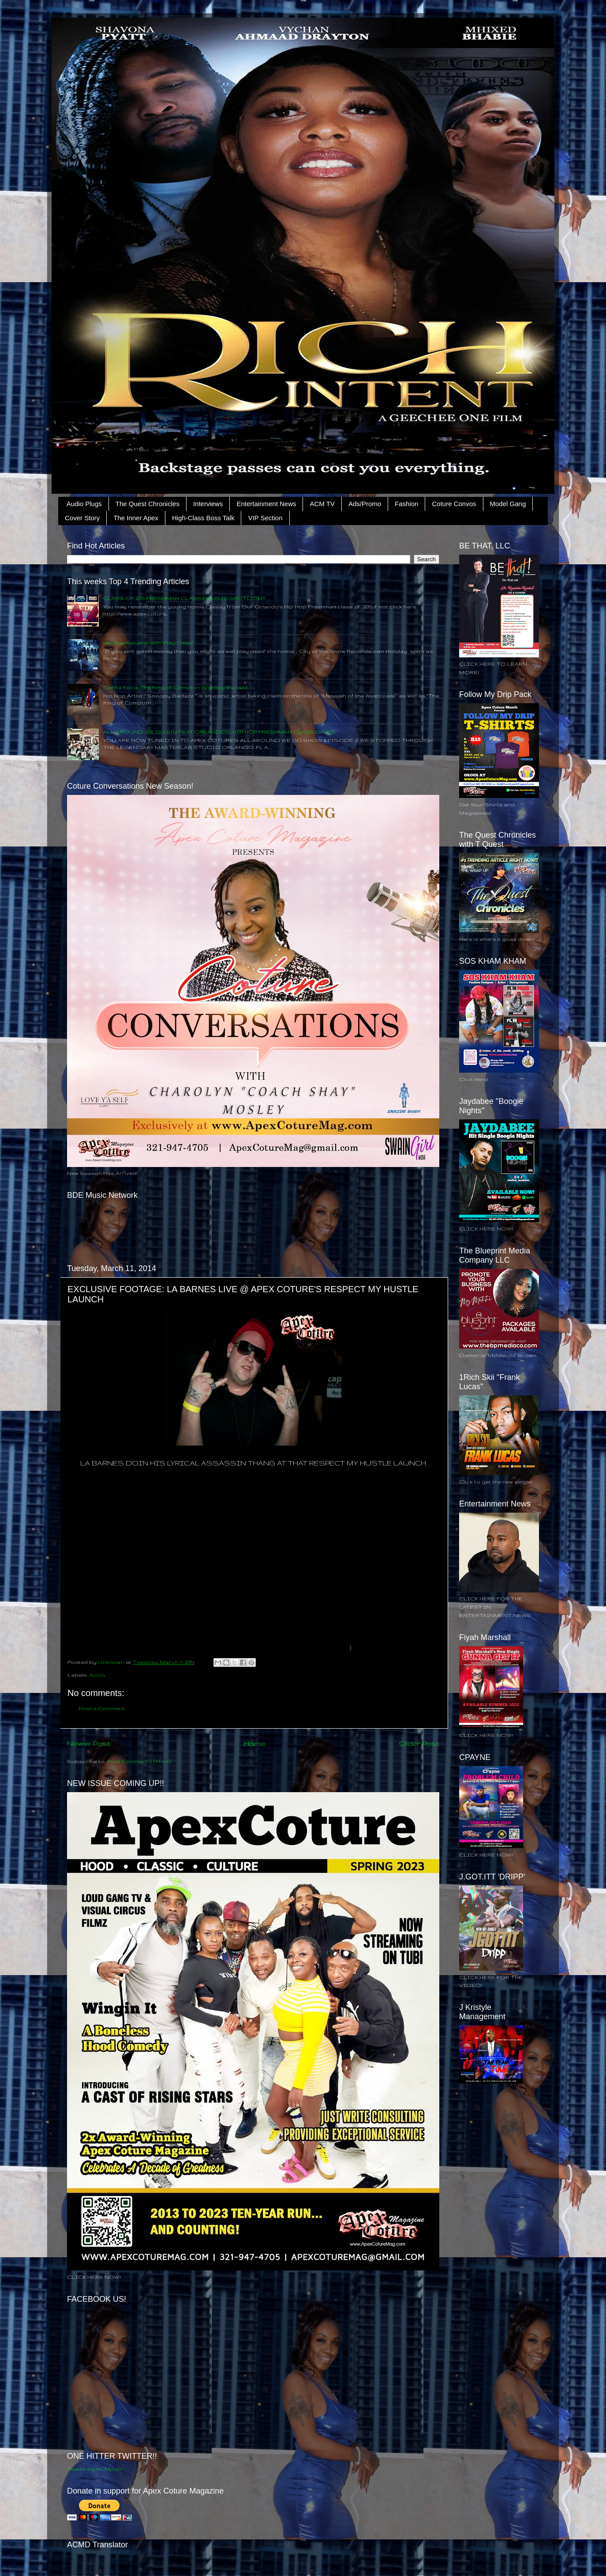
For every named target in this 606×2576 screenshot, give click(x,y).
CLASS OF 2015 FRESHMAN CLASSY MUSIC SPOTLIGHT (184, 598)
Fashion (406, 503)
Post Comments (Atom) (139, 1761)
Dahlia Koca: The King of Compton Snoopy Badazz (175, 687)
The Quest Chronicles (148, 503)
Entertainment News (266, 503)
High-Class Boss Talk (203, 518)
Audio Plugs (84, 503)
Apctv (97, 1675)
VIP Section (265, 518)
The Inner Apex (135, 518)
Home (255, 1743)
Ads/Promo (364, 503)
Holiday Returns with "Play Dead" (148, 642)
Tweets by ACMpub (94, 2469)
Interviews (208, 503)
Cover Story (82, 518)
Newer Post (88, 1743)
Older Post (419, 1743)
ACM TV (322, 503)
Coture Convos (454, 503)
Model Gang (508, 503)
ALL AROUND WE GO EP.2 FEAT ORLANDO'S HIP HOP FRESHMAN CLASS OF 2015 (219, 731)
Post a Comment (102, 1708)
